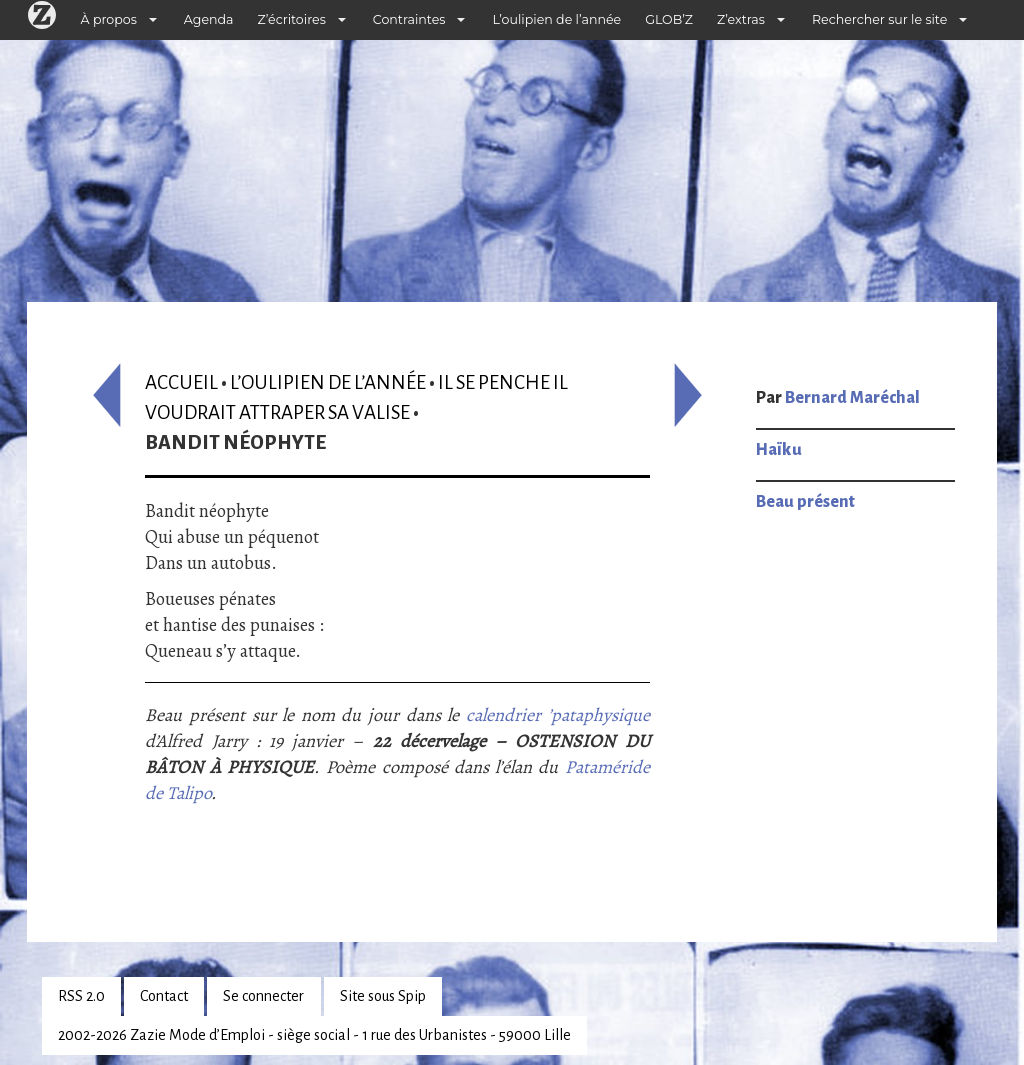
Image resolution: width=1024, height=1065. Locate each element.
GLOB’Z (669, 19)
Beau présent (805, 502)
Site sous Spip (383, 996)
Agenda (209, 19)
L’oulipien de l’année (556, 19)
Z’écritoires (292, 19)
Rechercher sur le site (879, 19)
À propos (109, 19)
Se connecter (263, 996)
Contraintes (409, 19)
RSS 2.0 (81, 996)
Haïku (779, 450)
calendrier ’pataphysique (558, 715)
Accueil (181, 382)
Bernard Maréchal (852, 398)
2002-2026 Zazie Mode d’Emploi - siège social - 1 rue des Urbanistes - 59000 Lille (314, 1035)
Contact (164, 996)
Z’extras (741, 19)
